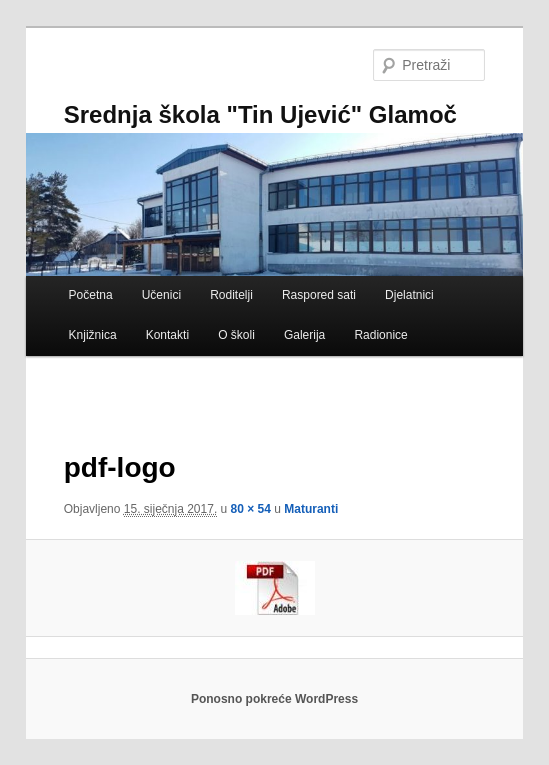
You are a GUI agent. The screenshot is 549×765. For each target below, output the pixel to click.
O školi (236, 335)
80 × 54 (251, 509)
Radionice (380, 335)
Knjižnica (93, 335)
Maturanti (311, 509)
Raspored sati (319, 295)
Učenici (161, 295)
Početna (91, 295)
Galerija (304, 335)
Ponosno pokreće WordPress (274, 699)
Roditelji (231, 295)
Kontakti (167, 335)
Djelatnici (409, 295)
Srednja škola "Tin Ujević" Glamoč (260, 114)
